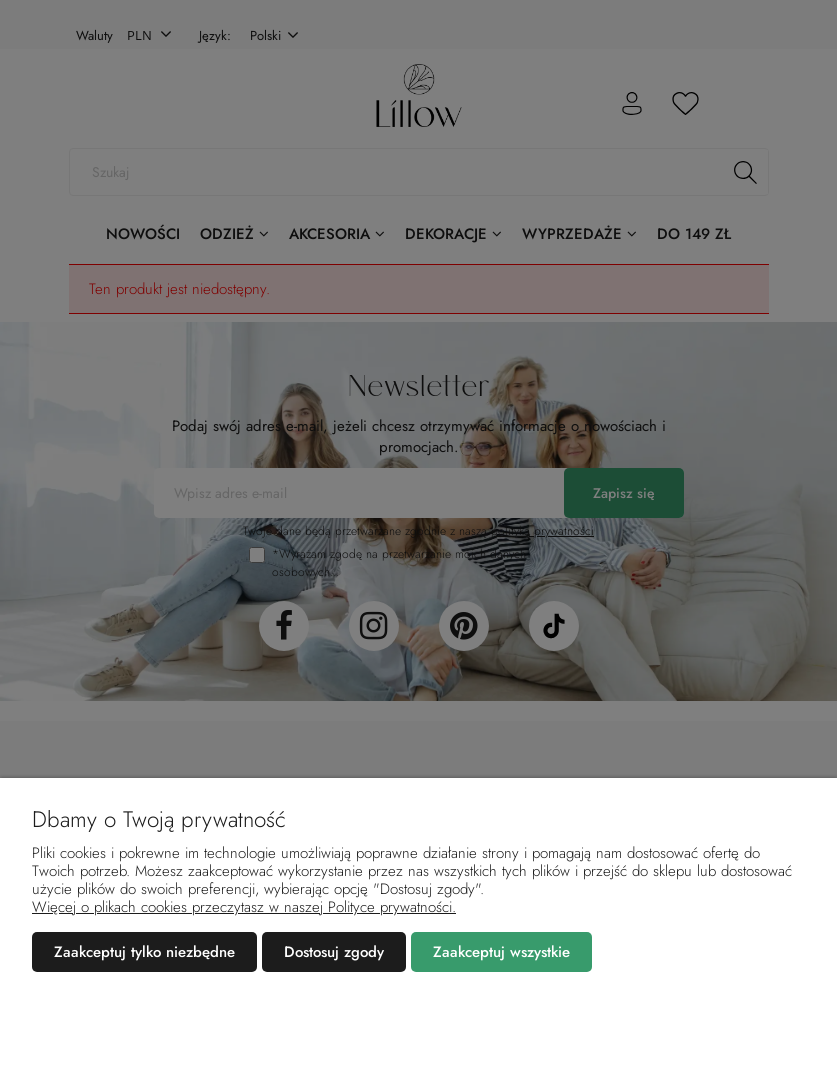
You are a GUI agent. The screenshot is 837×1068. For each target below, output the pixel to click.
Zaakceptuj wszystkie (501, 952)
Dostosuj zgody (334, 952)
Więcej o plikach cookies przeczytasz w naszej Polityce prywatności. (244, 907)
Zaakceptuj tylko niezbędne (144, 952)
